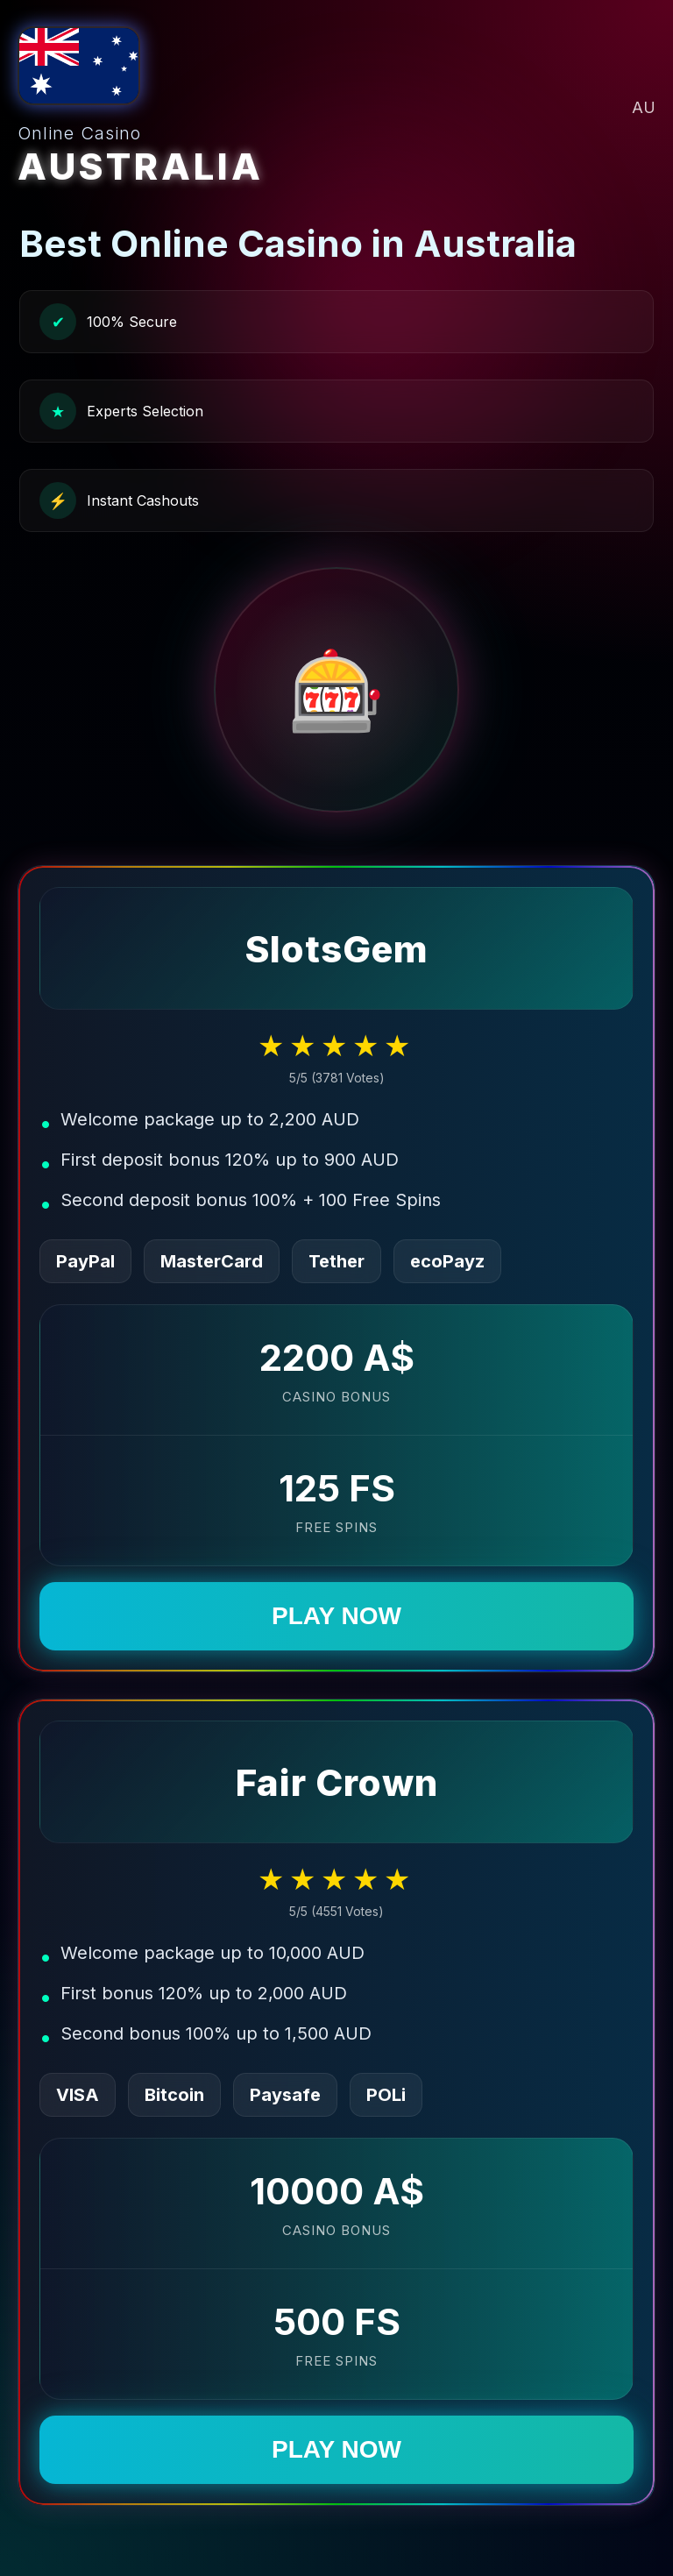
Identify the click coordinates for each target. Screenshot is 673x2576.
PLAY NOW (336, 1615)
